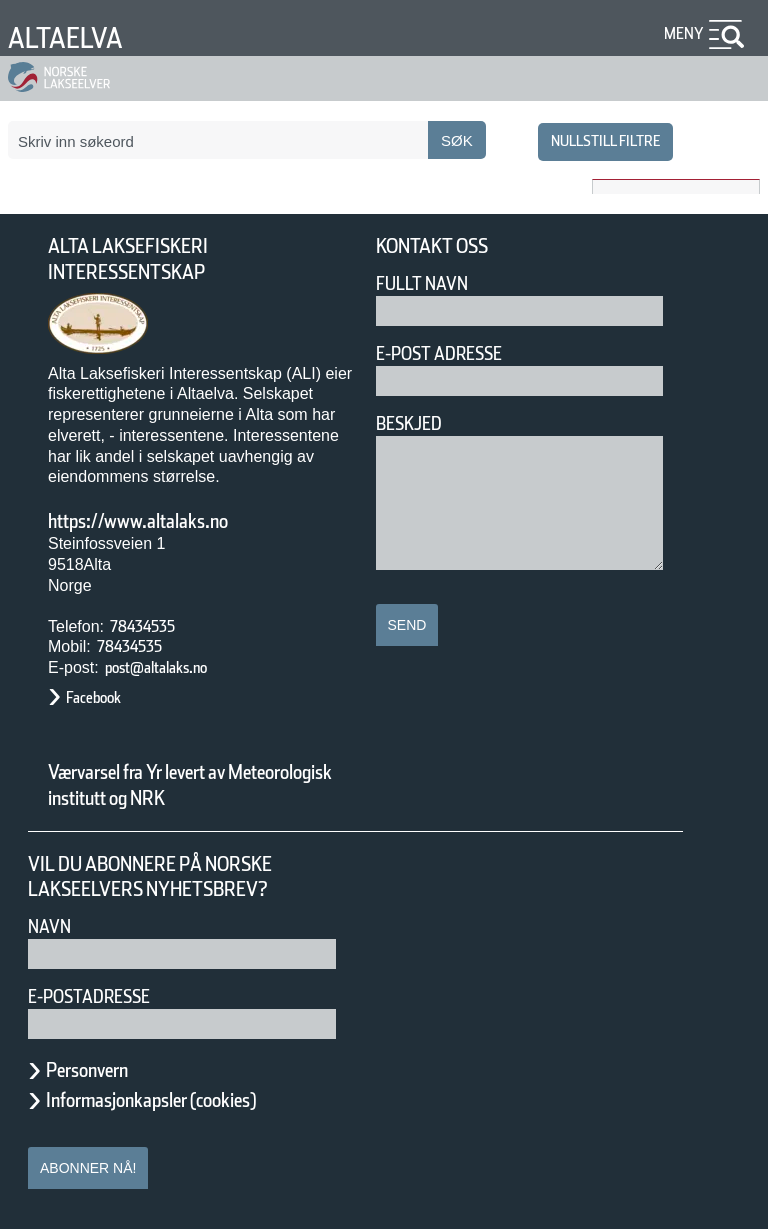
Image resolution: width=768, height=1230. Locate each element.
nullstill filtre (594, 141)
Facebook (103, 697)
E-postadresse (102, 996)
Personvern (102, 1070)
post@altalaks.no (174, 667)
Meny (681, 33)
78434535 (150, 626)
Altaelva (74, 37)
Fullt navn (430, 283)
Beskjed (415, 423)
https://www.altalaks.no (165, 521)
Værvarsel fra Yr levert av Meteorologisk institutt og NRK (200, 785)
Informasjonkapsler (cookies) (190, 1100)
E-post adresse (453, 353)
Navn (53, 926)
